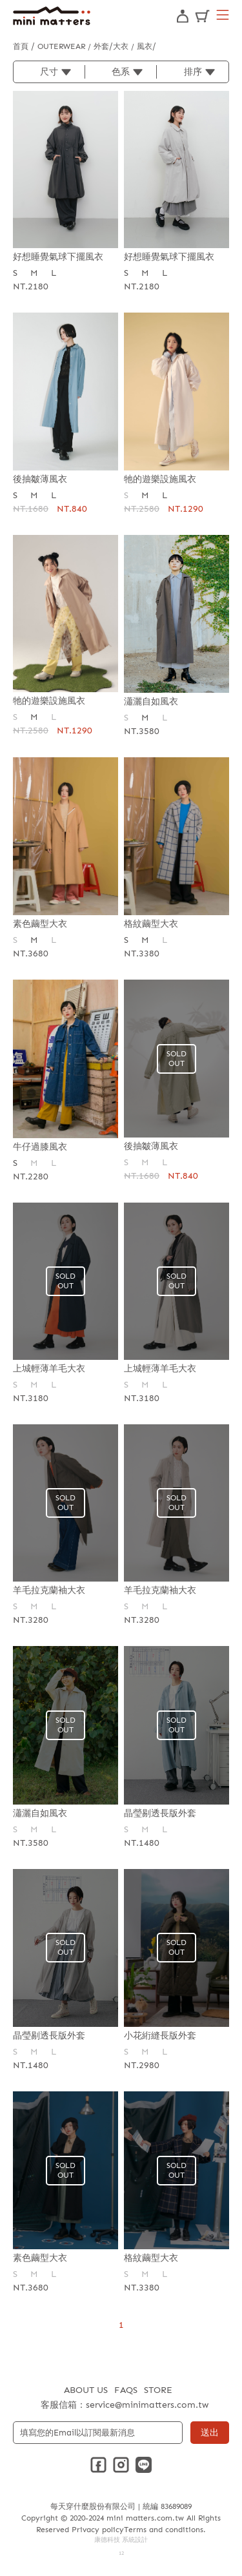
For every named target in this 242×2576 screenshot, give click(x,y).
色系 (121, 71)
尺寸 (49, 71)
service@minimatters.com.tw (147, 2404)
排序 (193, 71)
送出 (210, 2432)
